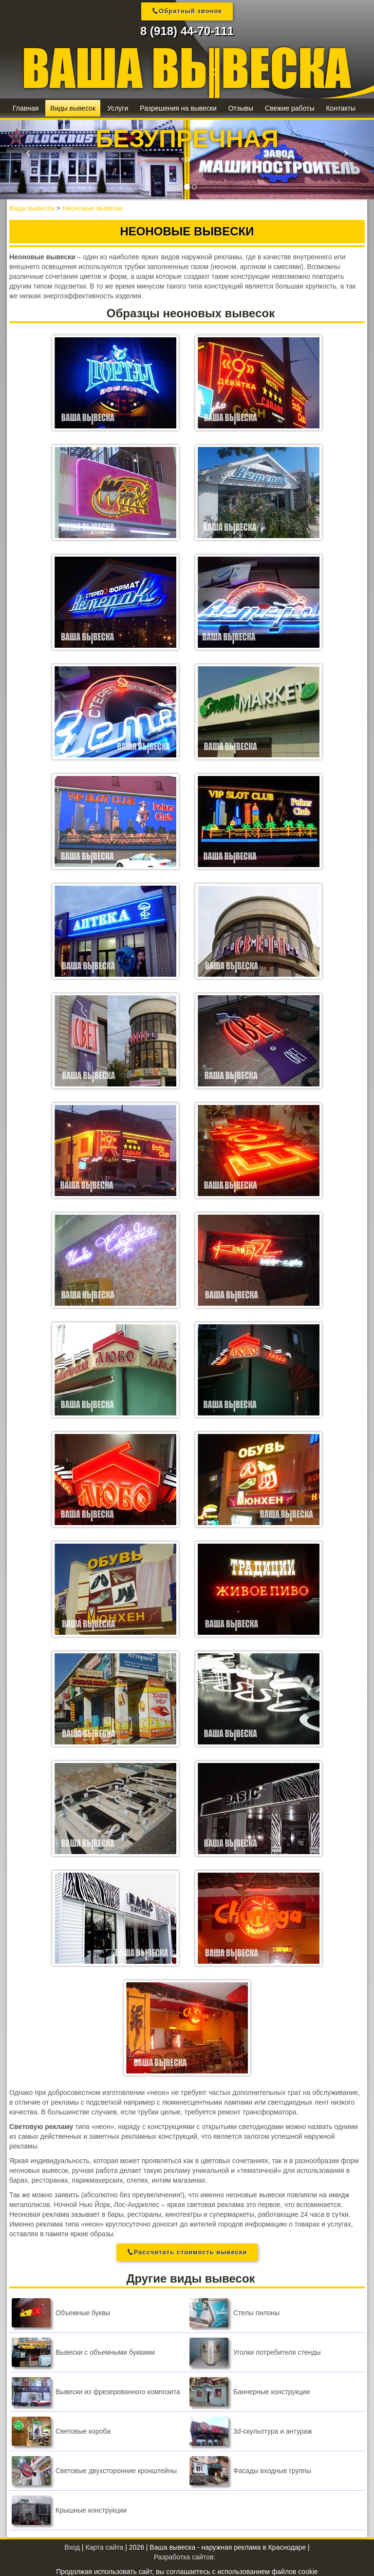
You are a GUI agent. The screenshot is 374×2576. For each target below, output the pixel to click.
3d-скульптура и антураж (250, 2430)
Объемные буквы (61, 2312)
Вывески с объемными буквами (83, 2351)
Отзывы (240, 108)
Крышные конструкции (69, 2509)
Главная (25, 108)
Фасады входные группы (250, 2470)
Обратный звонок (190, 11)
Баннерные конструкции (249, 2391)
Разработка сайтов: (185, 2556)
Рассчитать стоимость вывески (190, 2251)
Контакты (340, 108)
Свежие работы (289, 108)
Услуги (117, 108)
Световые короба (61, 2430)
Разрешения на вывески (178, 108)
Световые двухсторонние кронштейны (94, 2470)
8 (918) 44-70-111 (187, 31)
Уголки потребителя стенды (255, 2351)
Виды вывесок (72, 108)
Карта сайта (104, 2547)
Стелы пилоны (234, 2312)
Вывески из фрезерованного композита (96, 2391)
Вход (72, 2547)
